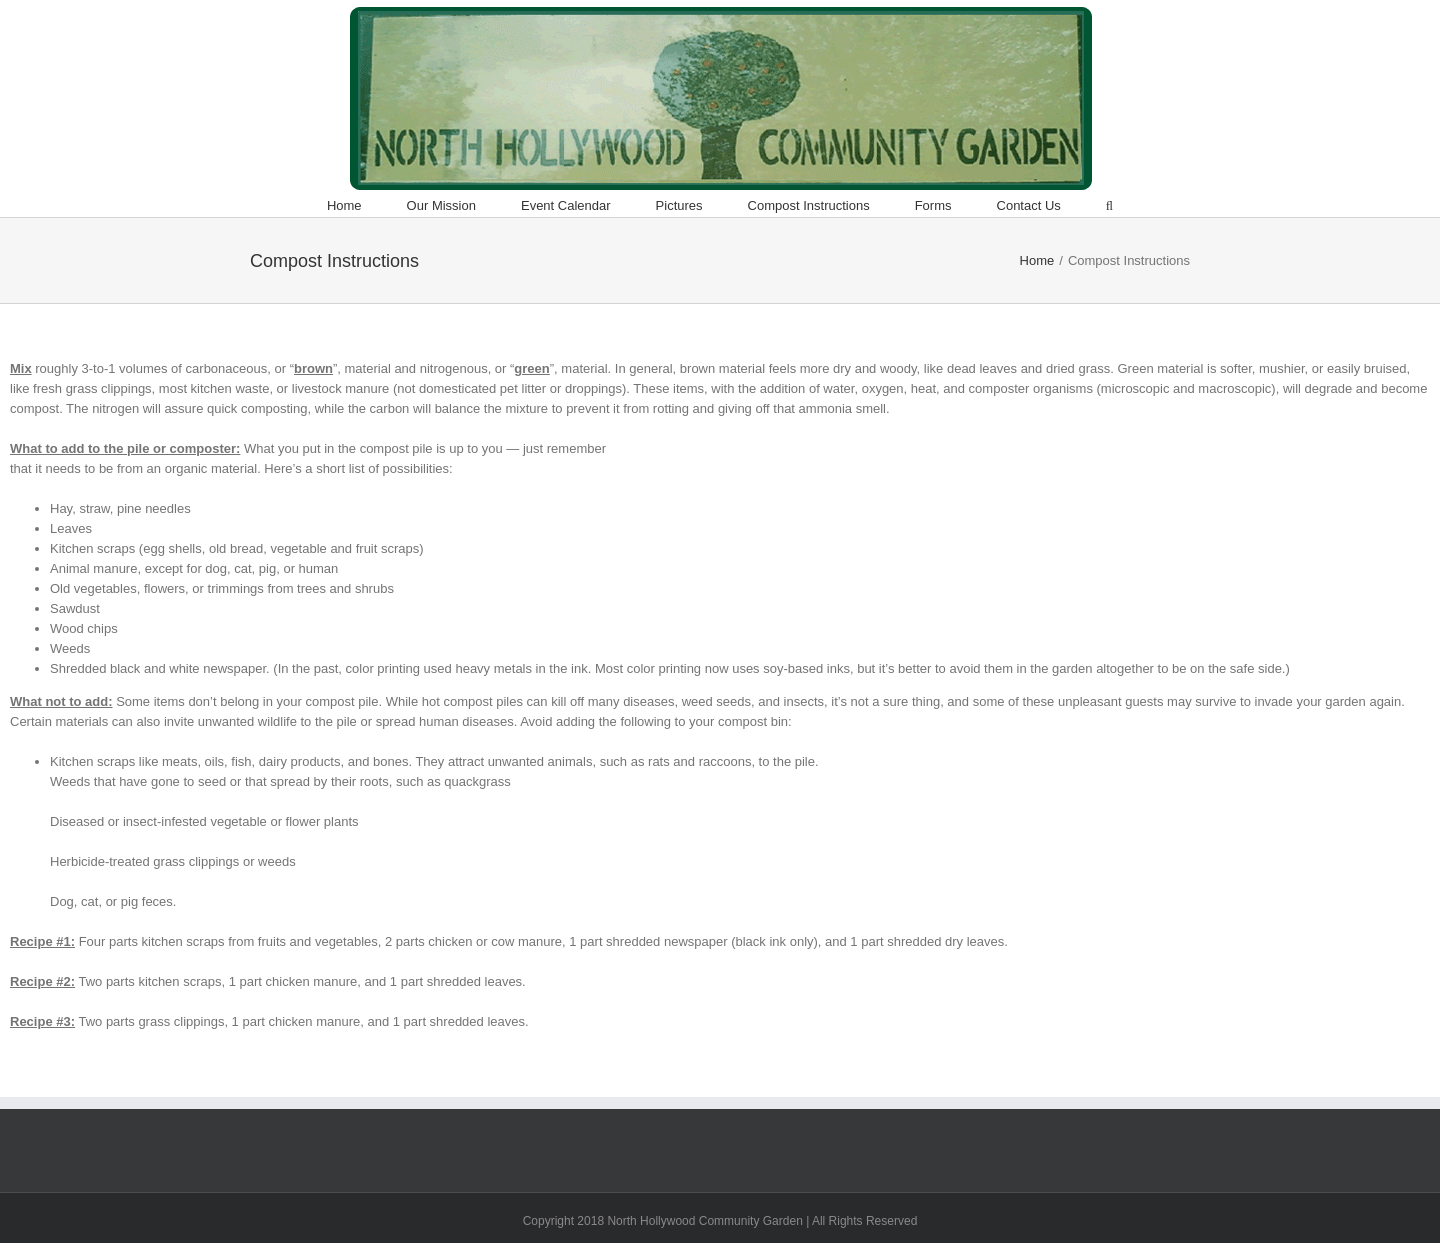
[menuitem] (367, 206)
